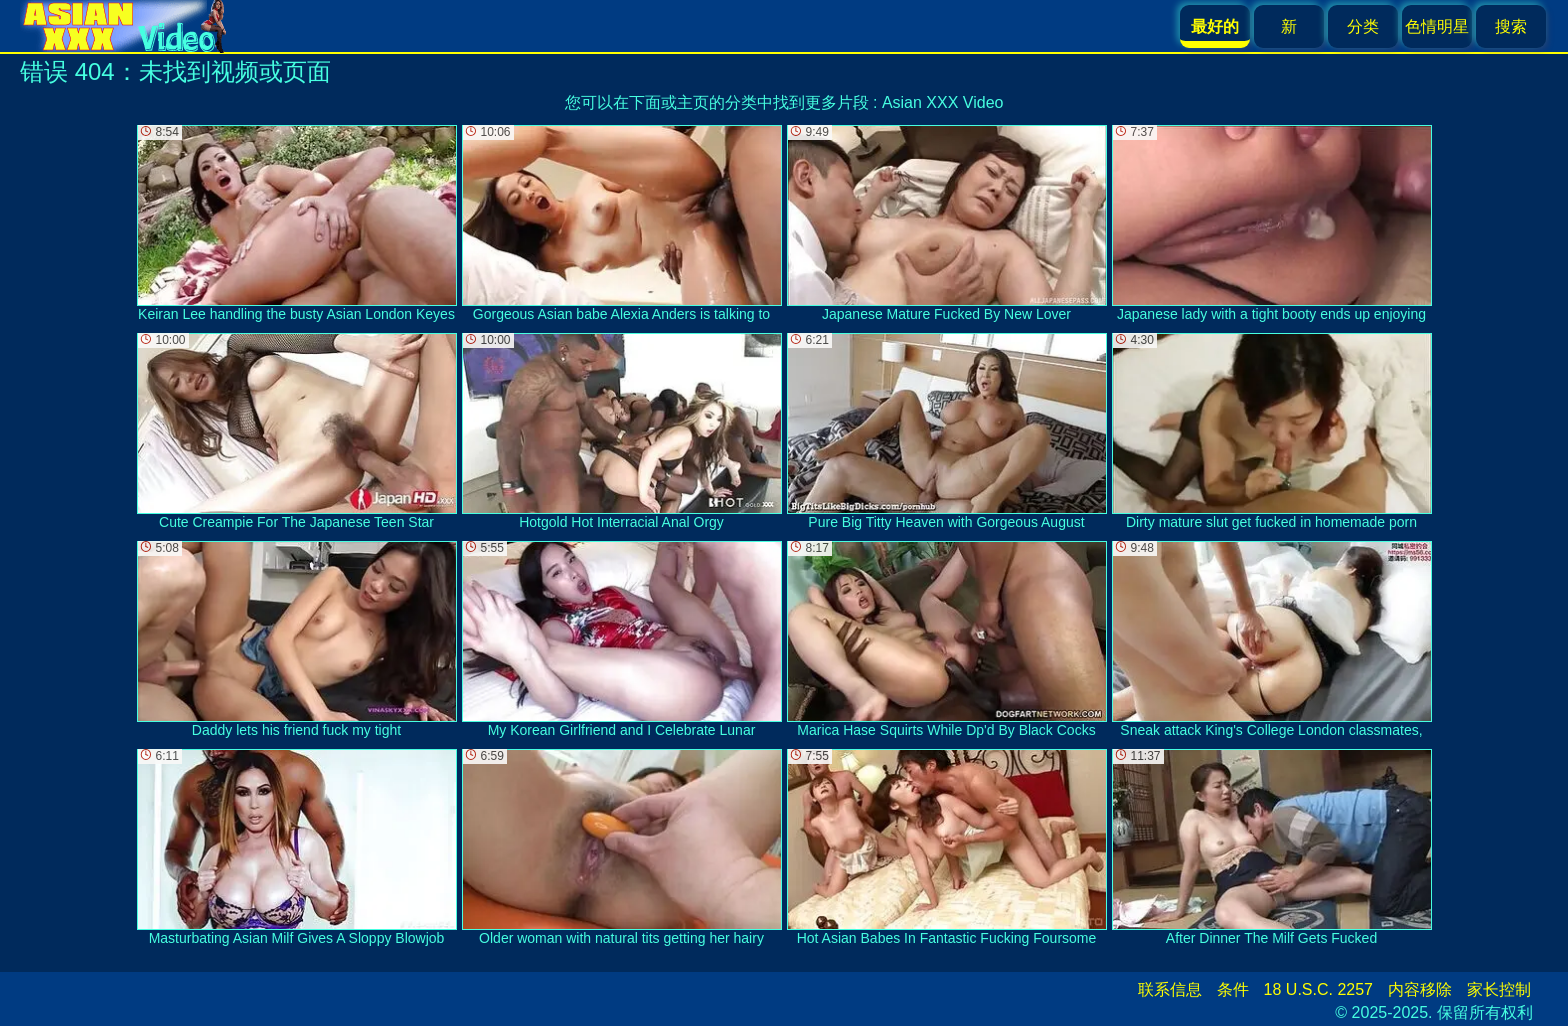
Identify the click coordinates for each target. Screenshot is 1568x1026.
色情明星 (1437, 26)
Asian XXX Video (943, 102)
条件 (1233, 989)
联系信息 (1170, 989)
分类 (1363, 26)
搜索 (1511, 26)
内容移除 (1420, 989)
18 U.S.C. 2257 (1318, 989)
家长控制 (1499, 989)
